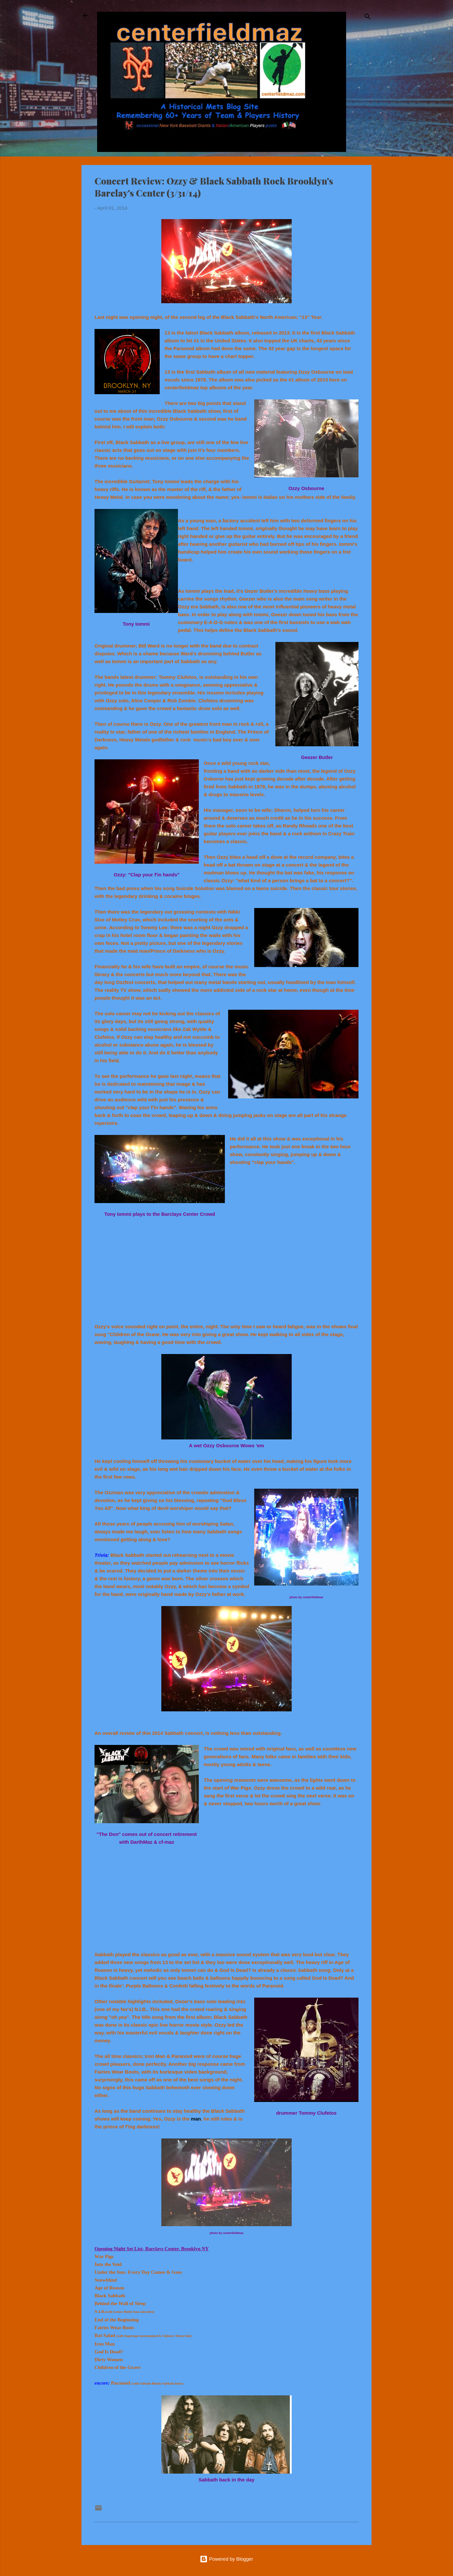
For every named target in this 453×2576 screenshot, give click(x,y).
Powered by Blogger (226, 2559)
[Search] (368, 18)
